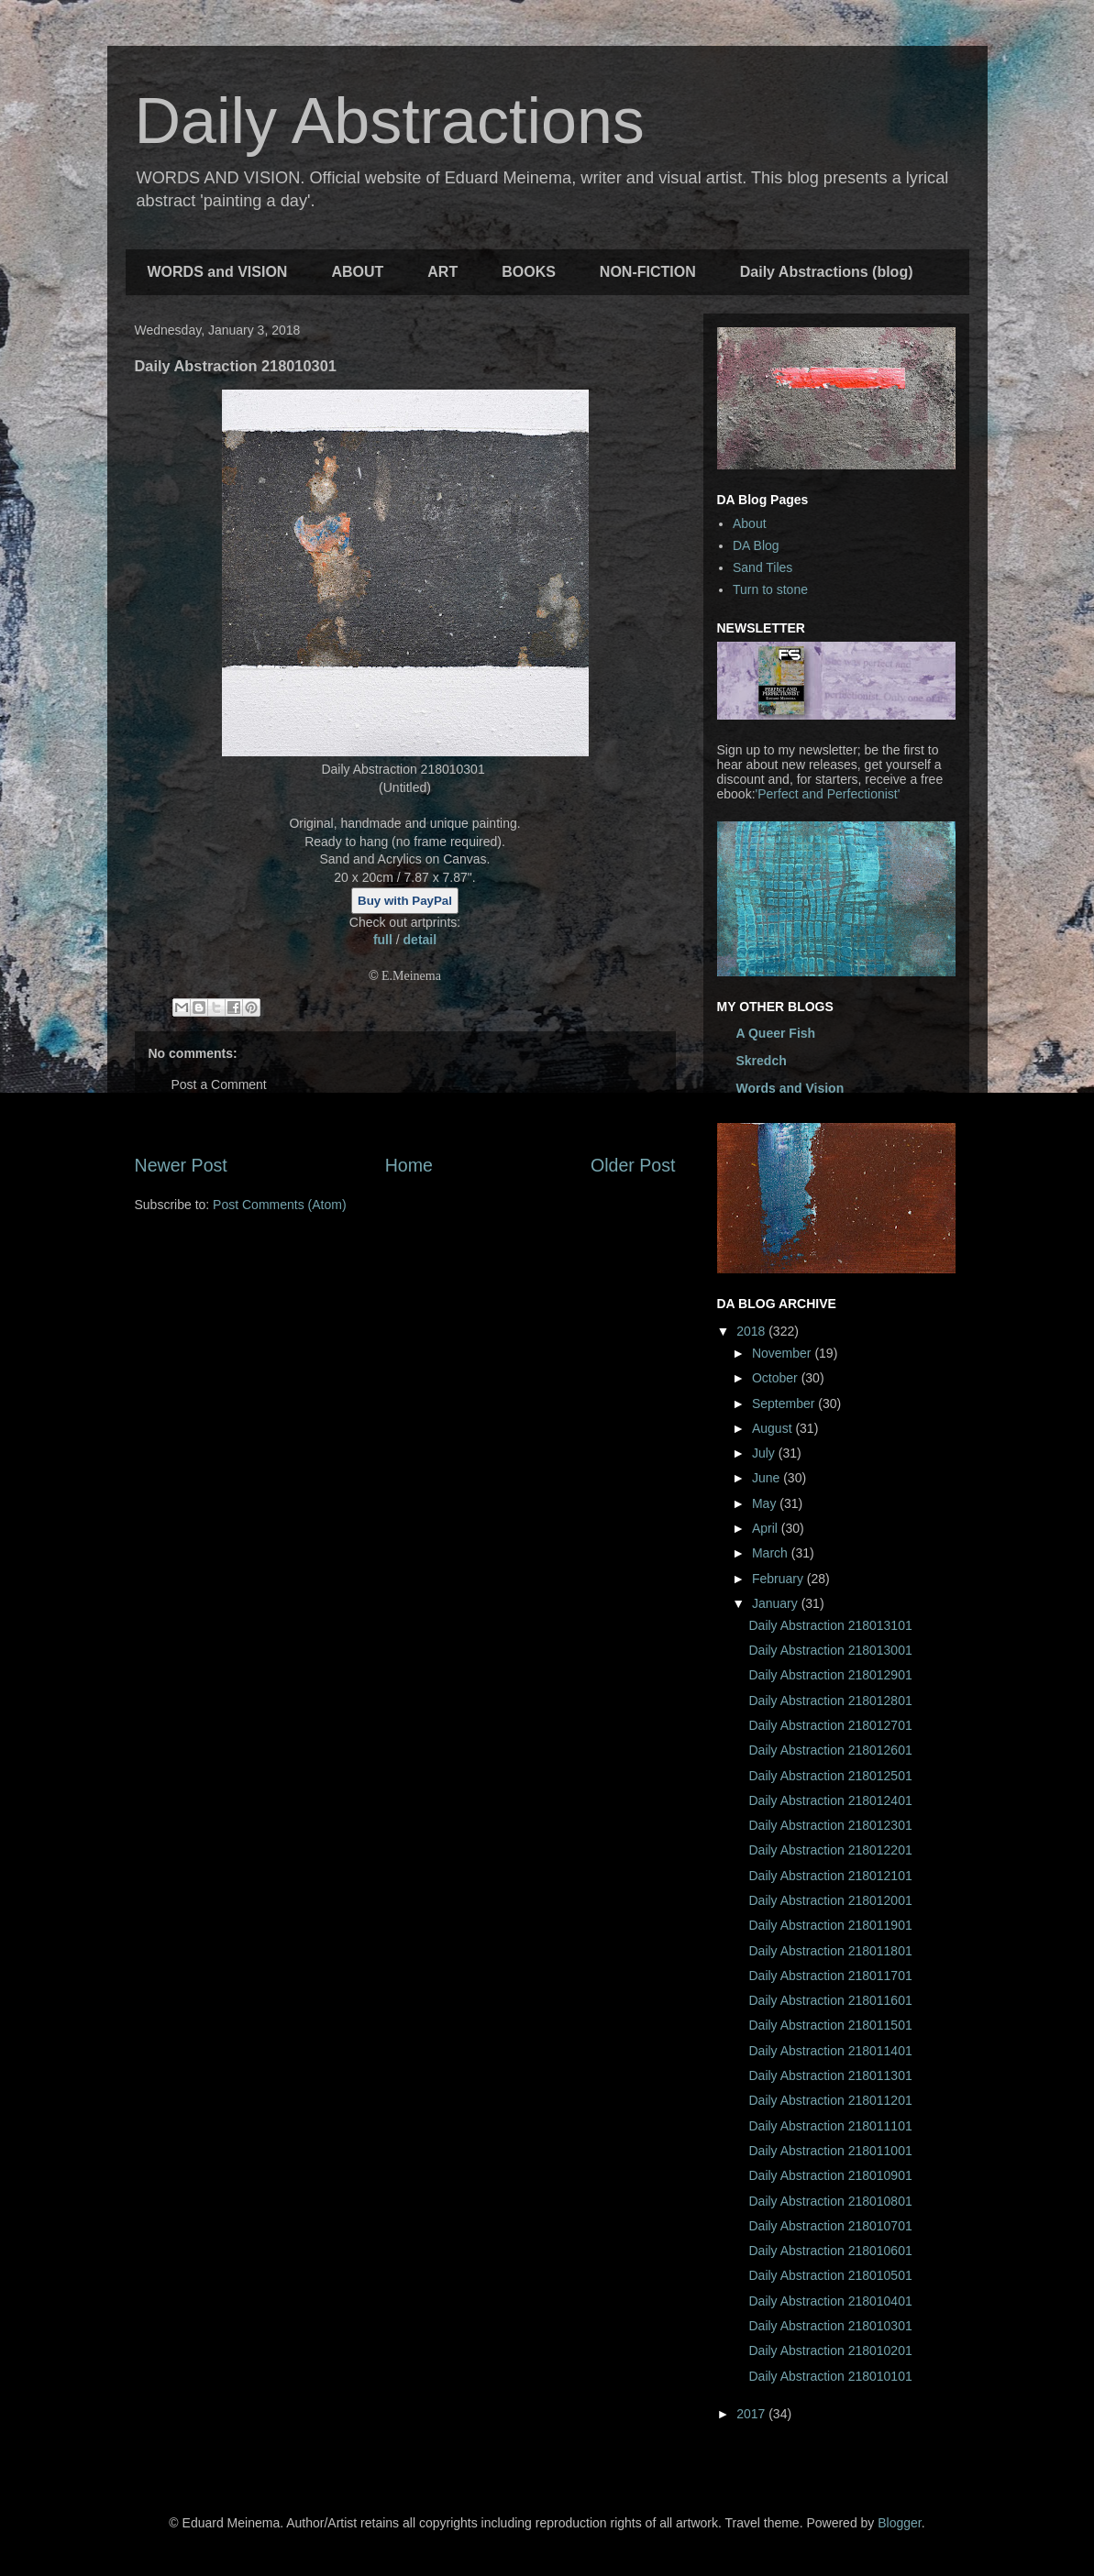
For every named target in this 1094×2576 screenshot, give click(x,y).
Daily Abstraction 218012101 (830, 1875)
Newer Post (181, 1165)
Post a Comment (219, 1084)
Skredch (761, 1060)
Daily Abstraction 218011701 (830, 1975)
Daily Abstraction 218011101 (830, 2126)
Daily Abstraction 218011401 (830, 2050)
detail (420, 939)
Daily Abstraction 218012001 (830, 1900)
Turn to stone (770, 589)
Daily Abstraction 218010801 (830, 2201)
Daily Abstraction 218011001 (830, 2150)
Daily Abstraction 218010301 (830, 2325)
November (783, 1353)
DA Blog (756, 545)
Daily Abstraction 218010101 (830, 2376)
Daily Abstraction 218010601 (830, 2250)
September (785, 1403)
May (765, 1503)
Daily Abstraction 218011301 (830, 2075)
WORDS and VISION (218, 272)
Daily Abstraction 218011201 (830, 2100)
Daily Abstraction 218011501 (830, 2025)
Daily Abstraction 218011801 (830, 1950)
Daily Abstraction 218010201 (830, 2350)
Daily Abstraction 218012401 (830, 1800)
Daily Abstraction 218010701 (830, 2225)
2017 (752, 2413)
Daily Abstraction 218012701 (830, 1725)
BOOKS (529, 272)
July (765, 1453)
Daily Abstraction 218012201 (830, 1850)
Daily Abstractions (390, 121)
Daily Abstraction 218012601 (830, 1750)
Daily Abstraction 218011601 (830, 2000)
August (773, 1428)
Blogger (899, 2522)
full (384, 939)
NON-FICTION (648, 272)
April (766, 1528)
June (767, 1477)
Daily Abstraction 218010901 (830, 2175)
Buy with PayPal (405, 901)
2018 (752, 1331)
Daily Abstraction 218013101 (830, 1625)
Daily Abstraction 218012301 (830, 1825)
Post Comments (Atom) (279, 1204)
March (771, 1553)
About (750, 523)
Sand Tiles (762, 567)
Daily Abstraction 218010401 (830, 2301)
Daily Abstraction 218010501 (830, 2275)
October (776, 1378)
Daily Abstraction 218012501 (830, 1775)
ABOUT (357, 272)
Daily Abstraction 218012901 (830, 1675)
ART (442, 272)
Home (409, 1165)
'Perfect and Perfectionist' (828, 794)
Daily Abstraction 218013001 (830, 1650)
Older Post (633, 1165)
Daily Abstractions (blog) (826, 272)
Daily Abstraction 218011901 (830, 1925)
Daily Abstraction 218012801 (830, 1700)
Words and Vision (790, 1088)
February (779, 1578)
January (776, 1603)
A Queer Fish (776, 1033)
